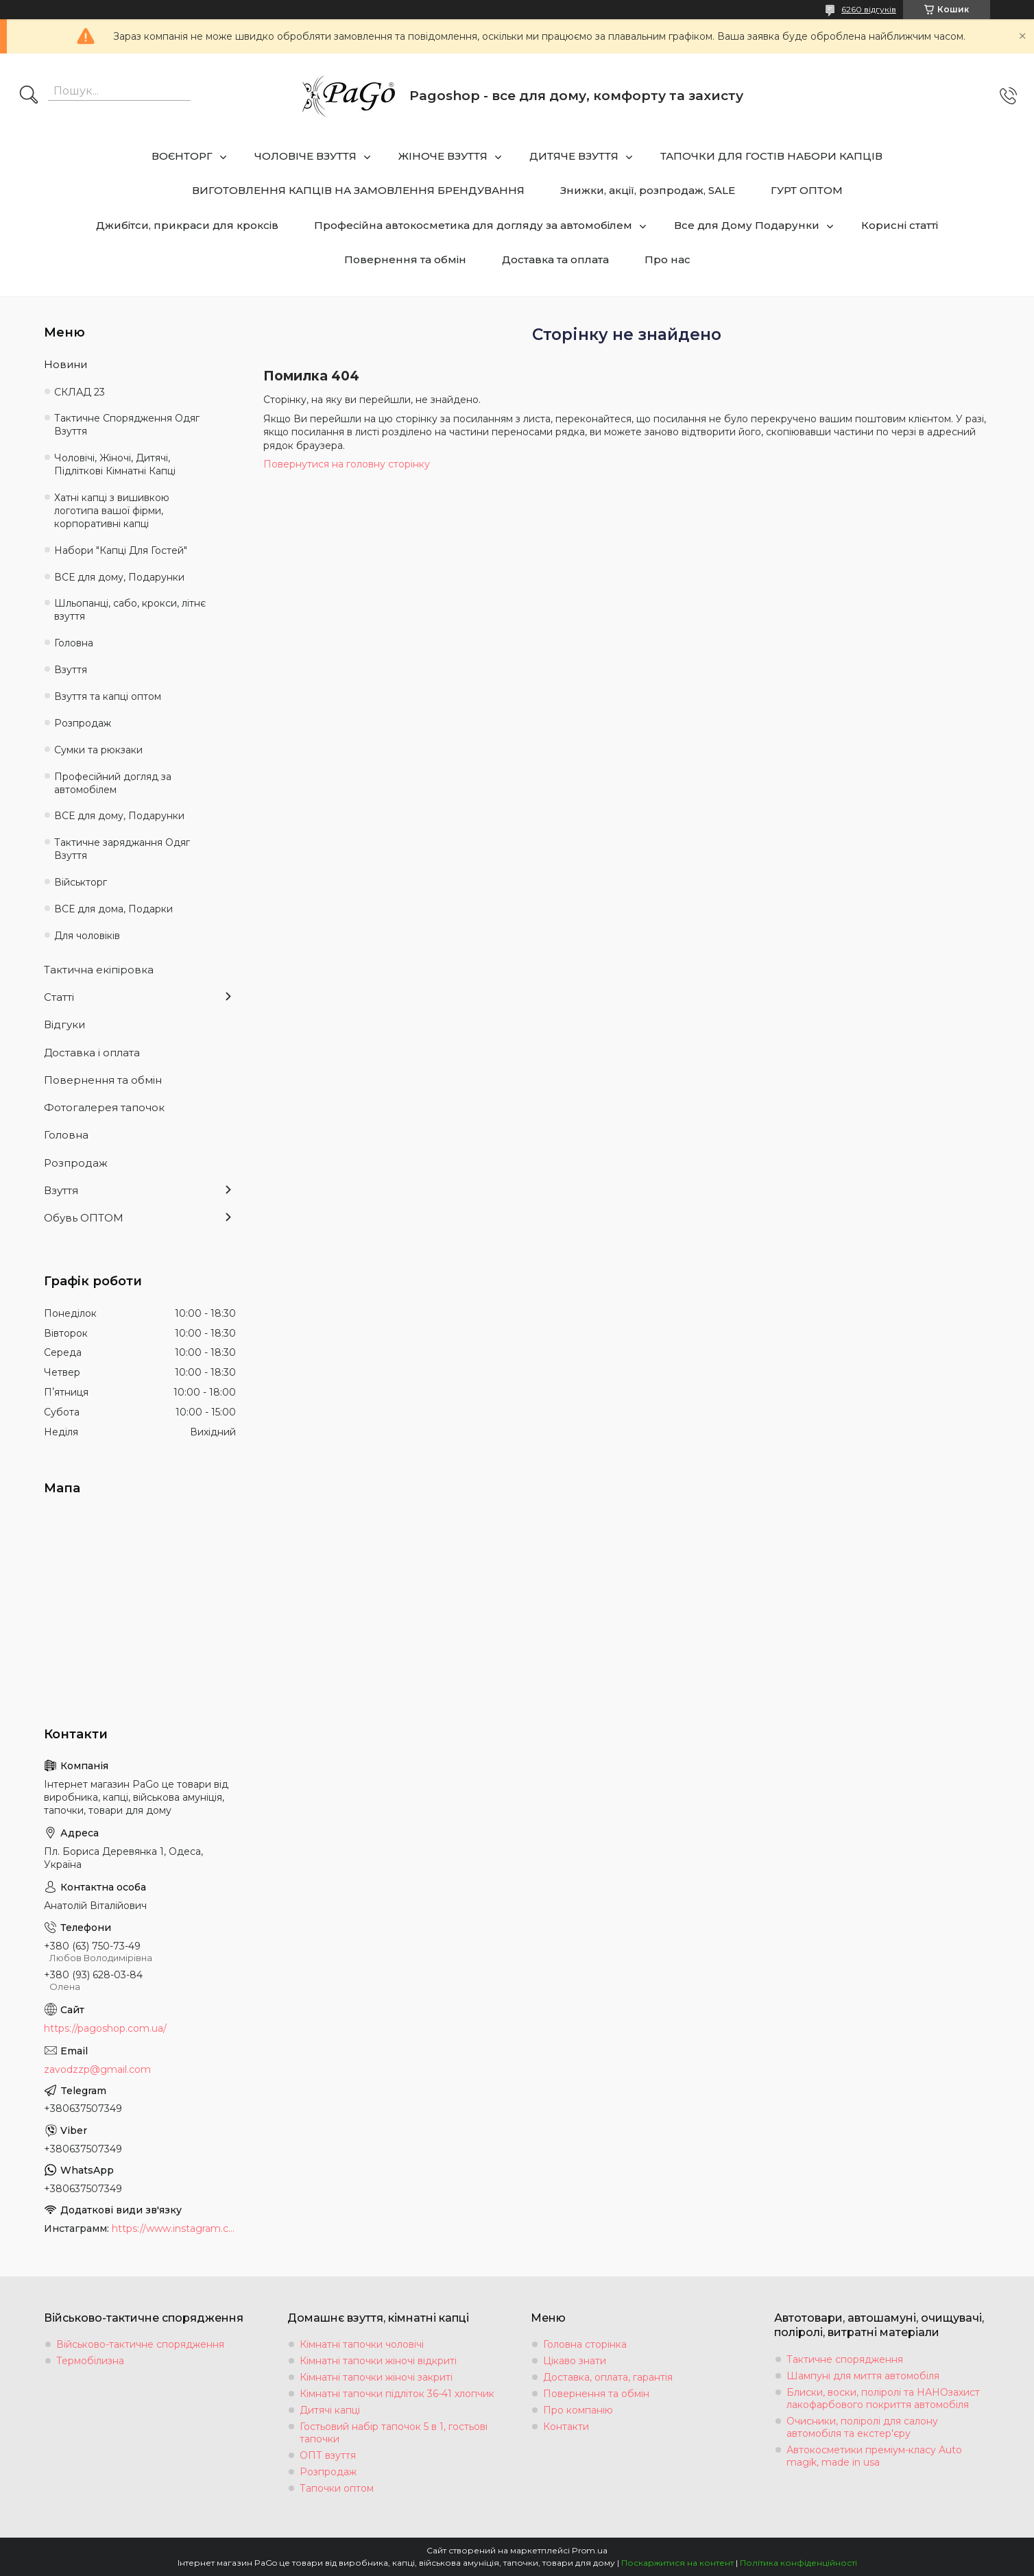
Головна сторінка (585, 2344)
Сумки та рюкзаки (98, 750)
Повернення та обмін (405, 259)
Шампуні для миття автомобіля (862, 2376)
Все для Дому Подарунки (746, 225)
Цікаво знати (574, 2361)
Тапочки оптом (337, 2488)
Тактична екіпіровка (99, 969)
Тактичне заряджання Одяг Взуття (122, 849)
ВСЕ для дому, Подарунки (119, 577)
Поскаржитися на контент (677, 2562)
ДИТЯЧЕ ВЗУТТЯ (573, 155)
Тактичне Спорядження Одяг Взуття (127, 424)
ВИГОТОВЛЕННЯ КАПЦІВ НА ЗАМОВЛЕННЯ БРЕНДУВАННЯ (358, 190)
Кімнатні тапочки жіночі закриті (376, 2377)
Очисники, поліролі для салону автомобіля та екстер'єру (862, 2427)
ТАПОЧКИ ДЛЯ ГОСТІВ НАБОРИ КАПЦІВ (771, 155)
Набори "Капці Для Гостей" (120, 550)
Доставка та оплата (555, 259)
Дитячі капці (330, 2410)
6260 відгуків (868, 9)
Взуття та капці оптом (107, 696)
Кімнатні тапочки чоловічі (362, 2344)
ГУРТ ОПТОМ (807, 190)
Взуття (70, 670)
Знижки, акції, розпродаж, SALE (647, 190)
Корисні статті (899, 225)
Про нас (667, 259)
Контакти (566, 2426)
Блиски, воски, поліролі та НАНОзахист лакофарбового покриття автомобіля (883, 2398)
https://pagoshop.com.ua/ (105, 2028)
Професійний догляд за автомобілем (112, 783)
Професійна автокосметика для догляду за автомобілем (473, 225)
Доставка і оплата (92, 1052)
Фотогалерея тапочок (104, 1107)
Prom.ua (590, 2550)
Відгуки (64, 1024)
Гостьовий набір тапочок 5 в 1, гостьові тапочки (394, 2432)
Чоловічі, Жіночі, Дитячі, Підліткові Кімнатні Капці (115, 464)
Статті (59, 997)
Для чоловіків (87, 935)
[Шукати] (29, 96)
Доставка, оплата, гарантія (608, 2377)
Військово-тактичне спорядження (140, 2344)
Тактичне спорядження (844, 2359)
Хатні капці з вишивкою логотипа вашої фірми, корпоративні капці (111, 510)
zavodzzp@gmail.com (97, 2069)
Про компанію (578, 2410)
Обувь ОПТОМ (83, 1217)
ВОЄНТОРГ (182, 155)
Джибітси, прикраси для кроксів (187, 225)
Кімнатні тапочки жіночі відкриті (378, 2361)
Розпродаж (82, 723)
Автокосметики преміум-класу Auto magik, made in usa (874, 2456)
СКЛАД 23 (79, 392)
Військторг (80, 882)
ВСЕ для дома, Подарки (113, 909)
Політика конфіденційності (798, 2562)
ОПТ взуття (328, 2455)
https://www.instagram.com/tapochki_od (174, 2228)
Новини (65, 364)
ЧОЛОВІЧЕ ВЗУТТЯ (305, 155)
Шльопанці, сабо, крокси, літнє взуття (130, 609)
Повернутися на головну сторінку (346, 464)
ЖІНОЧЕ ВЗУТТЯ (443, 155)
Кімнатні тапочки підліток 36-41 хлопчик (397, 2393)
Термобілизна (90, 2361)
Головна (73, 643)
